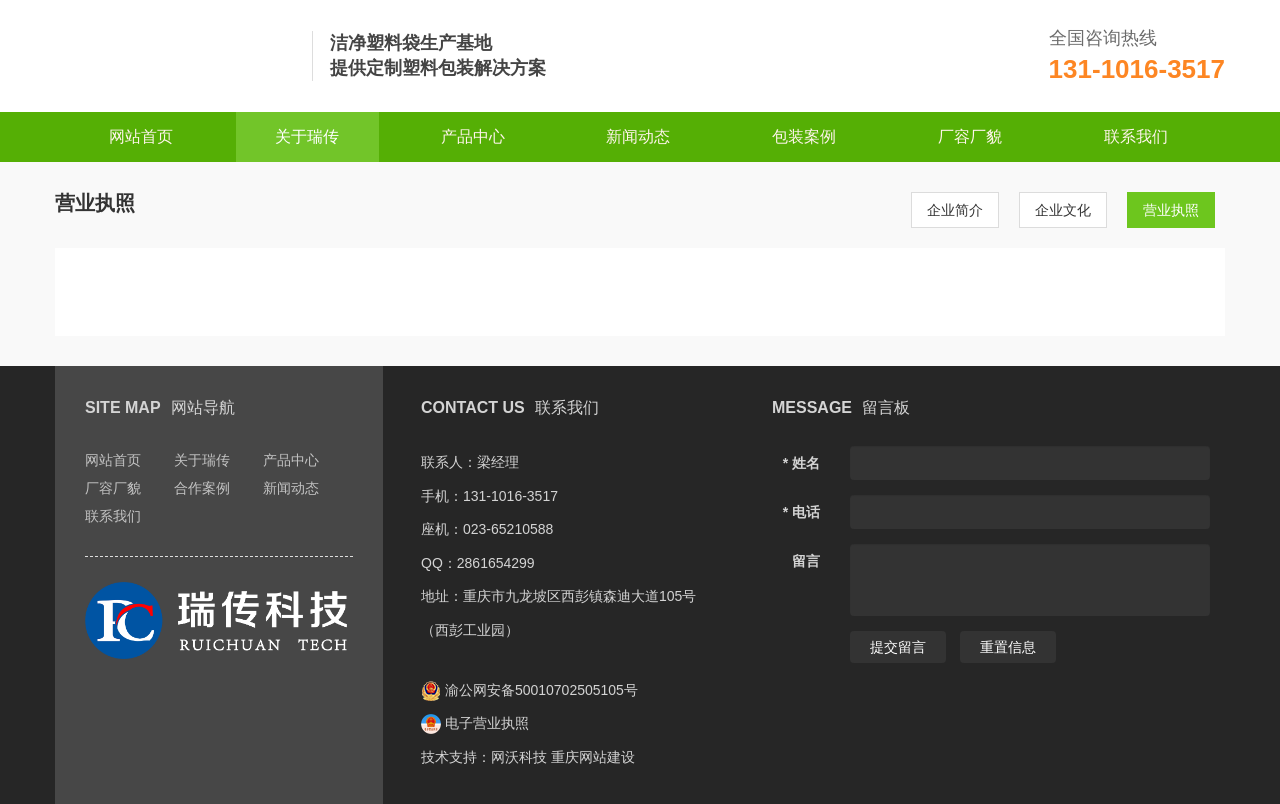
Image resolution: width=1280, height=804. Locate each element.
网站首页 (141, 136)
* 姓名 (801, 463)
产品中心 (473, 136)
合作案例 (202, 488)
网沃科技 (519, 757)
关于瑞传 (307, 136)
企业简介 (955, 210)
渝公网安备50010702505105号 (529, 690)
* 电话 (801, 512)
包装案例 (804, 136)
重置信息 (1008, 647)
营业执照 (1171, 210)
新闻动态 (638, 136)
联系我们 (1136, 136)
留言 (806, 561)
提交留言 (898, 647)
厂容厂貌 (970, 136)
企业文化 (1063, 210)
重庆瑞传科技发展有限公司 (175, 56)
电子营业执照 (475, 723)
